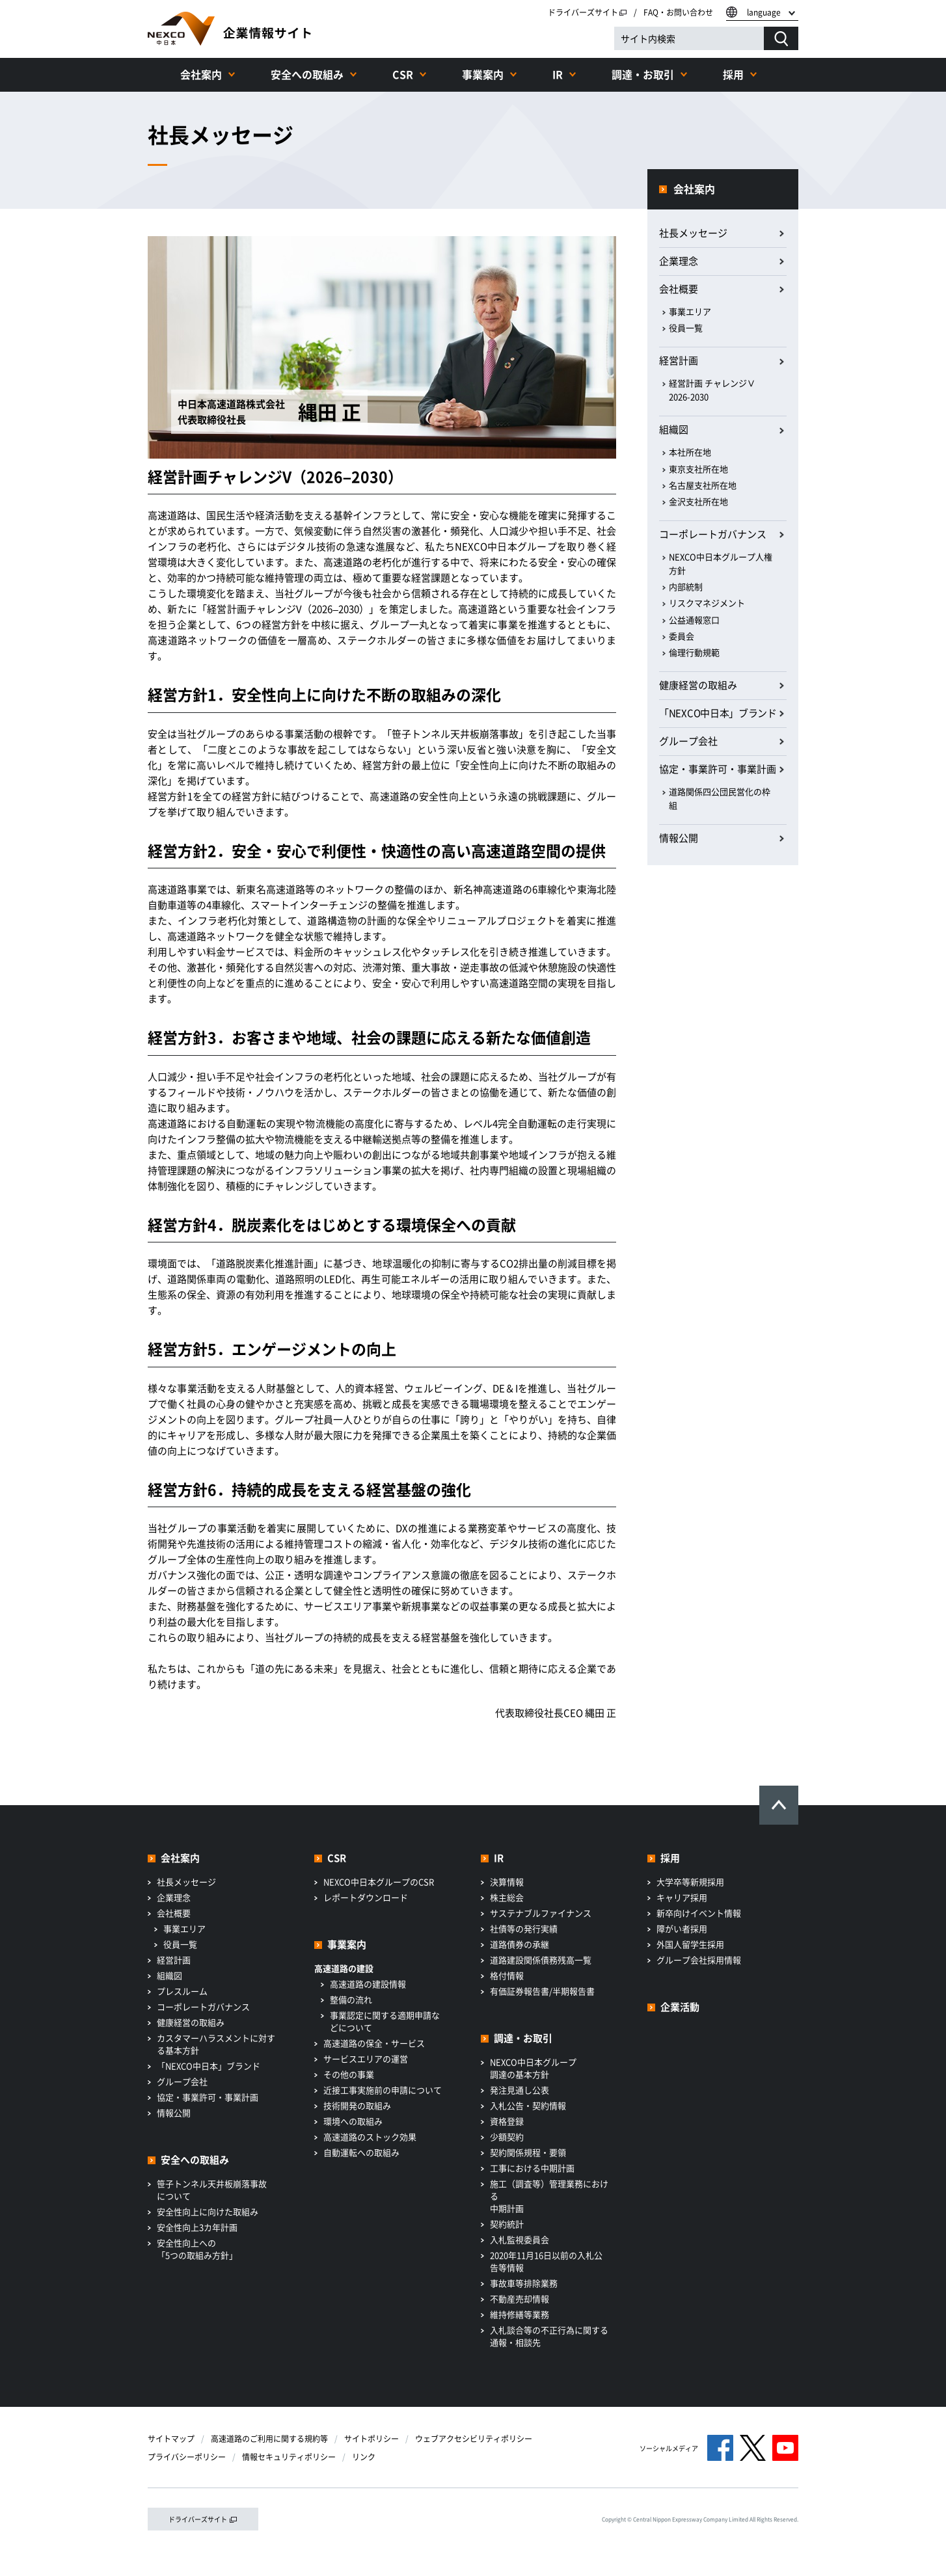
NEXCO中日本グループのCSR (378, 1881)
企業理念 (678, 261)
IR (557, 74)
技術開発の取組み (357, 2105)
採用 (733, 74)
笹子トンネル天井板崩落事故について (212, 2189)
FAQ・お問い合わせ (678, 12)
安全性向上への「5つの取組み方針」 (197, 2248)
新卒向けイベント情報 (698, 1913)
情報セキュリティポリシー (289, 2457)
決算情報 (507, 1881)
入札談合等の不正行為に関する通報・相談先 (549, 2336)
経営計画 (678, 360)
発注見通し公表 (519, 2090)
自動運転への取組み (361, 2152)
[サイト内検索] (689, 38)
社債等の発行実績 (524, 1928)
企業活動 (679, 2007)
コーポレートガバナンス (712, 534)
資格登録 (507, 2121)
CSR (402, 74)
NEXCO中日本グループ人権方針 (720, 563)
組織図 (673, 429)
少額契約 (507, 2136)
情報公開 (678, 838)
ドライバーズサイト (587, 12)
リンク (363, 2457)
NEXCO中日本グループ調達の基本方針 (533, 2068)
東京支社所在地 (698, 469)
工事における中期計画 (532, 2168)
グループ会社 (688, 741)
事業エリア (690, 311)
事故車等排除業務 (524, 2283)
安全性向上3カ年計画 (197, 2227)
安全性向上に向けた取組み (207, 2211)
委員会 (681, 636)
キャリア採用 (681, 1897)
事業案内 (483, 74)
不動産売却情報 (519, 2298)
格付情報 (507, 1975)
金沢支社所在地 (698, 501)
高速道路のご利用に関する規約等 (269, 2439)
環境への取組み (353, 2121)
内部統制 (686, 586)
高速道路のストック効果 (369, 2136)
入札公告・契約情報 (528, 2105)
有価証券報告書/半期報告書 (542, 1991)
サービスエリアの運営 (365, 2058)
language (764, 12)
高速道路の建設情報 (368, 1984)
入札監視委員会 (519, 2239)
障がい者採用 (681, 1928)
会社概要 (678, 289)
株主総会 (507, 1897)
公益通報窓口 (694, 619)
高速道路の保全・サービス (374, 2043)
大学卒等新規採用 (690, 1881)
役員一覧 (686, 327)
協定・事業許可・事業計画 (717, 769)
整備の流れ (351, 1999)
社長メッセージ (693, 233)
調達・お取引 (643, 74)
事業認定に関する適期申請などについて (385, 2021)
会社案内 (201, 74)
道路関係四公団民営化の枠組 (719, 798)
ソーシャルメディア (669, 2448)
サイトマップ (171, 2439)
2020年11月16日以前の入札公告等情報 (546, 2261)
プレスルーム (182, 1991)
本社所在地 (690, 452)
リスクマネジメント (707, 603)
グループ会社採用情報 (698, 1959)
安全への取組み (307, 74)
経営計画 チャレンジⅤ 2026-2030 (712, 390)
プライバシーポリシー (187, 2457)
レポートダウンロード (365, 1897)
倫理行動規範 (694, 652)
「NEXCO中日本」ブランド (718, 713)
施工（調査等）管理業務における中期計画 (549, 2195)
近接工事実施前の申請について (382, 2090)
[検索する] (781, 38)
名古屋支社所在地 (703, 485)
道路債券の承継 (519, 1944)
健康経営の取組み (698, 685)
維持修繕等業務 (519, 2314)
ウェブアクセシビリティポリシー (473, 2439)
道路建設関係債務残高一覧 (540, 1959)
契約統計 (507, 2224)
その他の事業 (348, 2074)
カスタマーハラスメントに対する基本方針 (216, 2044)
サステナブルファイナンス (540, 1913)
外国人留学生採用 (690, 1944)
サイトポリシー (371, 2439)
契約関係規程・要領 (528, 2152)
